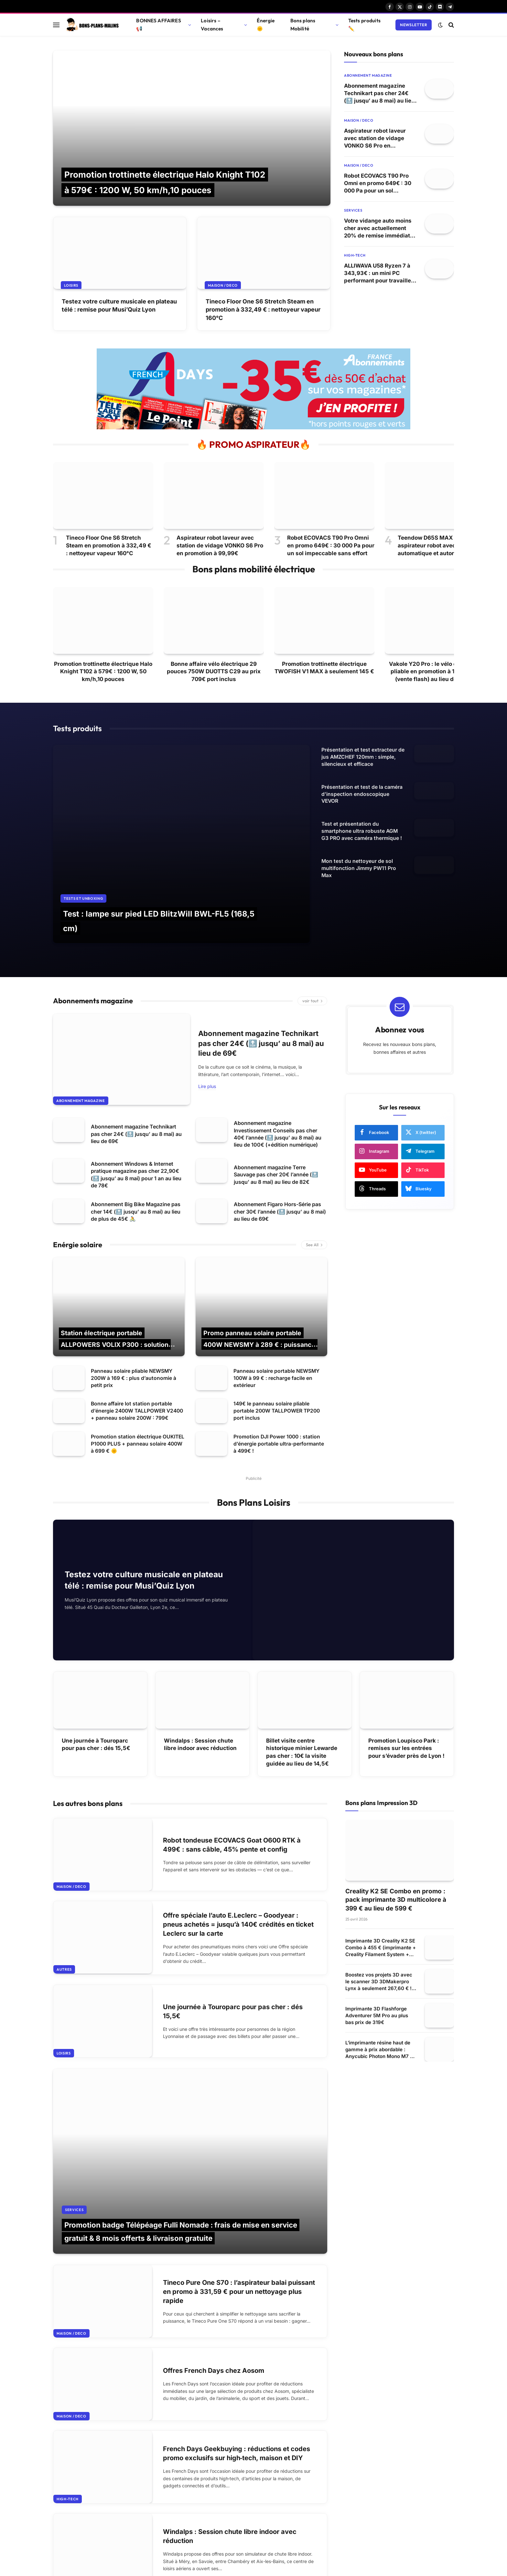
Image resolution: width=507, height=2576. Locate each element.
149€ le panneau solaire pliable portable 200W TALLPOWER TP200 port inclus (277, 1363)
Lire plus (207, 1035)
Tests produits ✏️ (364, 24)
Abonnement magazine (368, 75)
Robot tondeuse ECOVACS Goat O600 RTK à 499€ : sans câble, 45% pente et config (236, 1806)
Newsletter (413, 24)
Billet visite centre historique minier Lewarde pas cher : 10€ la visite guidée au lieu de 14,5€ (301, 1712)
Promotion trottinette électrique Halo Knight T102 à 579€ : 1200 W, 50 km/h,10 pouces (103, 672)
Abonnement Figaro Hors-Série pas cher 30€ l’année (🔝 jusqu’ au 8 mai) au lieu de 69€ (280, 1160)
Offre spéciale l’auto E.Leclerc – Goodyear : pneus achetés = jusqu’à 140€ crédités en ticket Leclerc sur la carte (234, 1889)
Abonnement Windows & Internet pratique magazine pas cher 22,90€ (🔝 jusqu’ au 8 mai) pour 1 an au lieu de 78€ (136, 1123)
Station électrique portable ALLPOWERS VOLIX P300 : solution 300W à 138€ (116, 1293)
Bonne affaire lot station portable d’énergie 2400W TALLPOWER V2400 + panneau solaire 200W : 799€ (132, 1363)
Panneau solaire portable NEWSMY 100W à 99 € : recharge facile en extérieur (276, 1326)
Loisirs (72, 285)
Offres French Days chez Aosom (216, 2300)
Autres (64, 1936)
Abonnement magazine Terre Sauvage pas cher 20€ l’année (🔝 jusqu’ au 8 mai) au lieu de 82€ (276, 1123)
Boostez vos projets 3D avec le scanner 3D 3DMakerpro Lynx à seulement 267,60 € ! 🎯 (378, 1942)
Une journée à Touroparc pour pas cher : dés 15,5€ (96, 1705)
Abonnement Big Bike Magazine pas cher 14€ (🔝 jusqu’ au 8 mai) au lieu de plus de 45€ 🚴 (135, 1160)
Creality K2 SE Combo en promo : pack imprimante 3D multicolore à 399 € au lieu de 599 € (395, 1860)
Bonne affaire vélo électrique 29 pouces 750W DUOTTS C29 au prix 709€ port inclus (214, 672)
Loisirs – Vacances (212, 24)
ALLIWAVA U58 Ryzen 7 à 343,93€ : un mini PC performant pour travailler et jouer (379, 275)
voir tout (312, 949)
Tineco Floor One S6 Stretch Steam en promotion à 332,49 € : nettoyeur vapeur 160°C (263, 309)
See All (314, 1192)
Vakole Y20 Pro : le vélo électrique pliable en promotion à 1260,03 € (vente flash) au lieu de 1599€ (435, 672)
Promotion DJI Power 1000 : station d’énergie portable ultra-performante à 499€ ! (278, 1400)
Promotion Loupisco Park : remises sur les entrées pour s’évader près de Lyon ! (406, 1709)
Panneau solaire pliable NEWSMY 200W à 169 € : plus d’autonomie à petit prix (134, 1326)
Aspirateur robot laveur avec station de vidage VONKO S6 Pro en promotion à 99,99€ (375, 139)
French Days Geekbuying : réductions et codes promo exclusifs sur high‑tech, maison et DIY (237, 2386)
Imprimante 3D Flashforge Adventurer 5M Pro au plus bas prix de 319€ (376, 1976)
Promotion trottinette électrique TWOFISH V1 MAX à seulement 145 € (324, 668)
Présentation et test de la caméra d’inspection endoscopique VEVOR (362, 796)
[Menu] (56, 24)
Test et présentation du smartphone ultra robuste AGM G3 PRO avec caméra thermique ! (361, 835)
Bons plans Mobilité (303, 24)
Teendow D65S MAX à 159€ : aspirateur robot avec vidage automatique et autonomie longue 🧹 (436, 545)
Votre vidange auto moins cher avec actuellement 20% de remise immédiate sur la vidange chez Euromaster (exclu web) (379, 230)
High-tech (355, 257)
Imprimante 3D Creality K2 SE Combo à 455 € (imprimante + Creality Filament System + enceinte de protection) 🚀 (380, 1908)
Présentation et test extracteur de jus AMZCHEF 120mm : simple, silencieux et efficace (363, 757)
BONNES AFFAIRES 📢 (158, 24)
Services (353, 211)
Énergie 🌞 (266, 24)
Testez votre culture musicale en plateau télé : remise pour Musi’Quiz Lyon (119, 305)
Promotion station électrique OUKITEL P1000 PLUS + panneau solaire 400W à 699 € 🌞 (132, 1400)
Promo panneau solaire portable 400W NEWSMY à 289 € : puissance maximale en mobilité (261, 1293)
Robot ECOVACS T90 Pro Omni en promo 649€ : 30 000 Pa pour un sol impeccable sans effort (378, 184)
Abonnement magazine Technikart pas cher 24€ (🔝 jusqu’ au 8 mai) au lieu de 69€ (380, 94)
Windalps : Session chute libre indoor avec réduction (200, 1705)
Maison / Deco (223, 285)
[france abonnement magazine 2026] (253, 427)
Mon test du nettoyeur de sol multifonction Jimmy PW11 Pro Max (358, 874)
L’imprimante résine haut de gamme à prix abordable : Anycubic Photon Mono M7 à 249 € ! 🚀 (379, 2010)
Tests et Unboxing (83, 843)
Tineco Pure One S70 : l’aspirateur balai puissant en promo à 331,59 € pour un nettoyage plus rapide (228, 2217)
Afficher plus (190, 2546)
